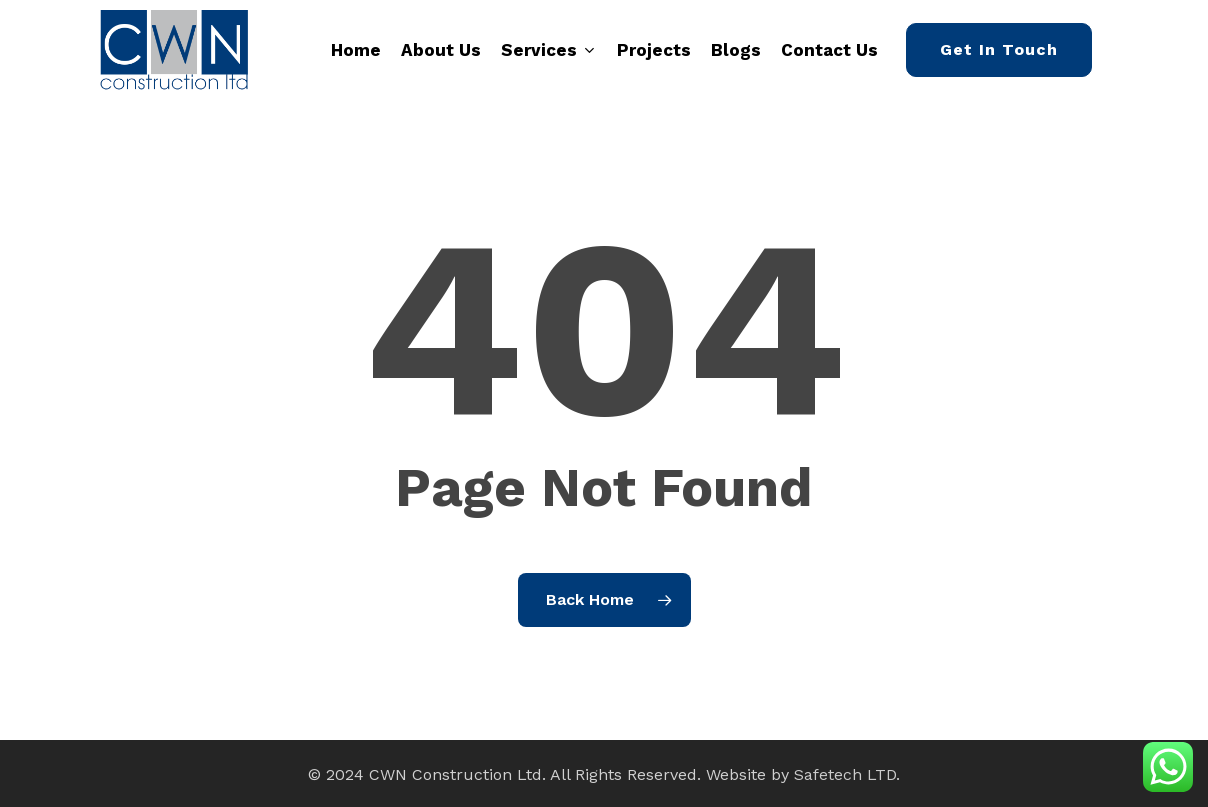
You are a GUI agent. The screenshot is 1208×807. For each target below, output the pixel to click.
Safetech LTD (845, 774)
